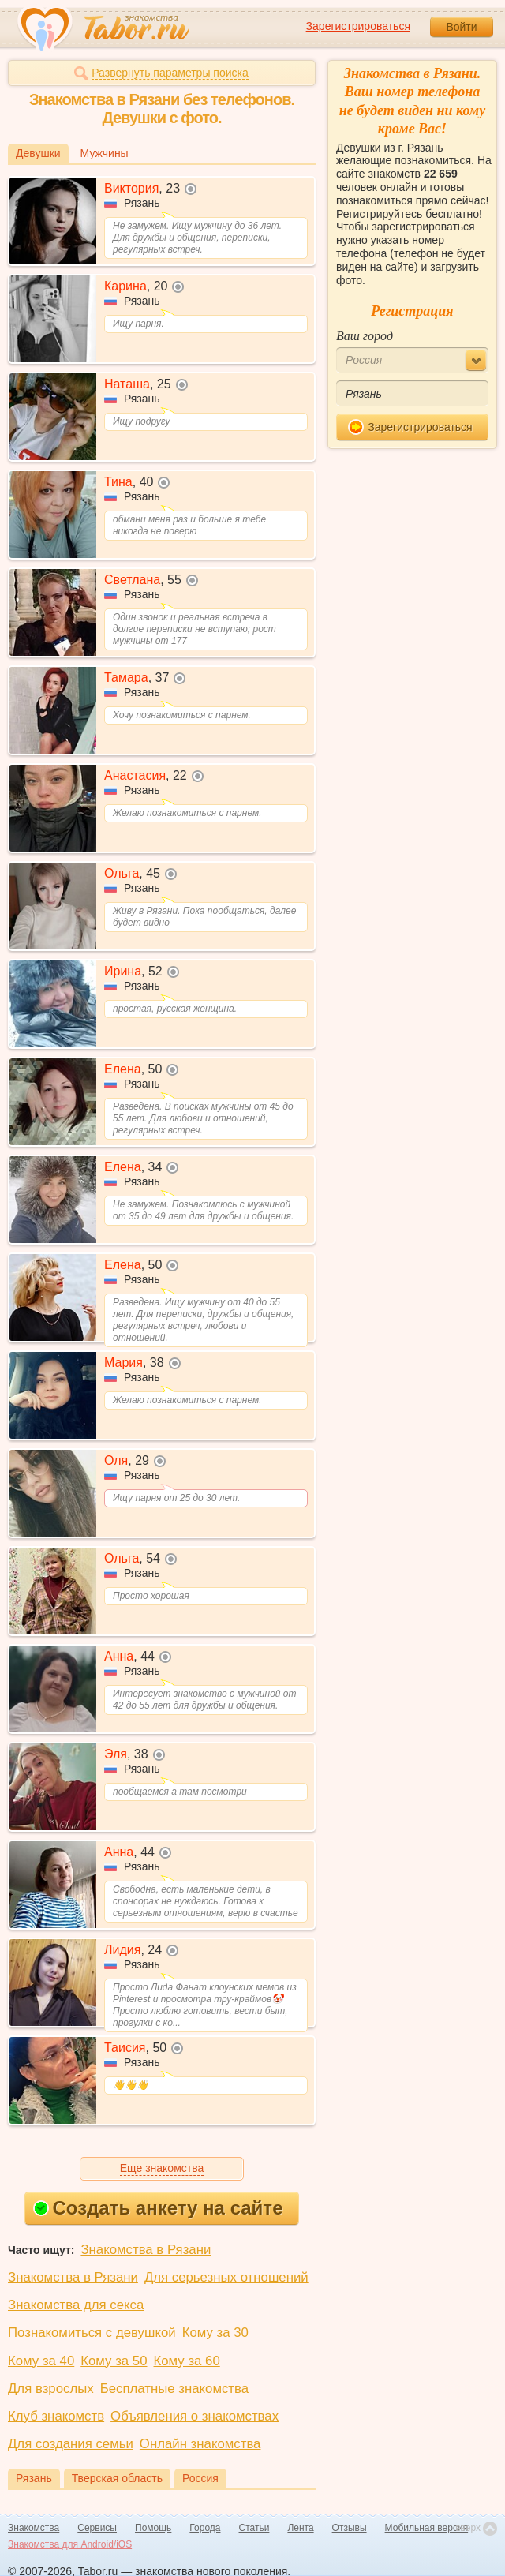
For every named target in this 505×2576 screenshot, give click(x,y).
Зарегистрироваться (358, 26)
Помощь (153, 2527)
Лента (300, 2527)
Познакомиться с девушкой (92, 2332)
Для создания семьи (70, 2443)
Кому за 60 (187, 2360)
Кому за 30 (215, 2332)
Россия (200, 2478)
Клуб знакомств (56, 2416)
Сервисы (97, 2527)
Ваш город (364, 336)
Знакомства (33, 2527)
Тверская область (117, 2478)
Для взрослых (51, 2388)
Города (204, 2527)
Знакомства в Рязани (145, 2249)
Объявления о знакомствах (194, 2416)
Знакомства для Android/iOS (70, 2544)
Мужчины (104, 153)
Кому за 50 (113, 2360)
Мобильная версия (427, 2527)
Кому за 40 (41, 2360)
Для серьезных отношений (226, 2277)
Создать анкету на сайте (158, 2207)
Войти (461, 27)
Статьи (254, 2527)
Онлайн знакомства (200, 2443)
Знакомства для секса (76, 2304)
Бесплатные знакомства (174, 2388)
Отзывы (349, 2527)
